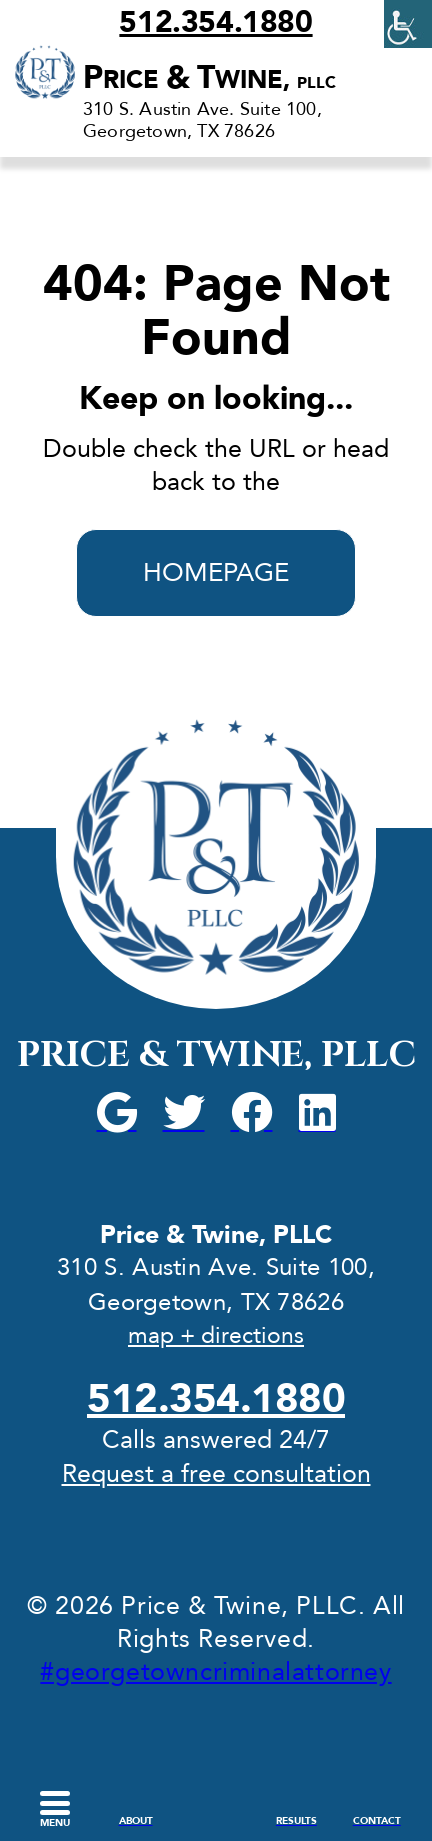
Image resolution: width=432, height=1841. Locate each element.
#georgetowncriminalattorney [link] (215, 1672)
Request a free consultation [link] (216, 1474)
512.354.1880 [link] (215, 23)
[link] (408, 24)
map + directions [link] (216, 1335)
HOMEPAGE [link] (216, 573)
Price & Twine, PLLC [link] (216, 1055)
